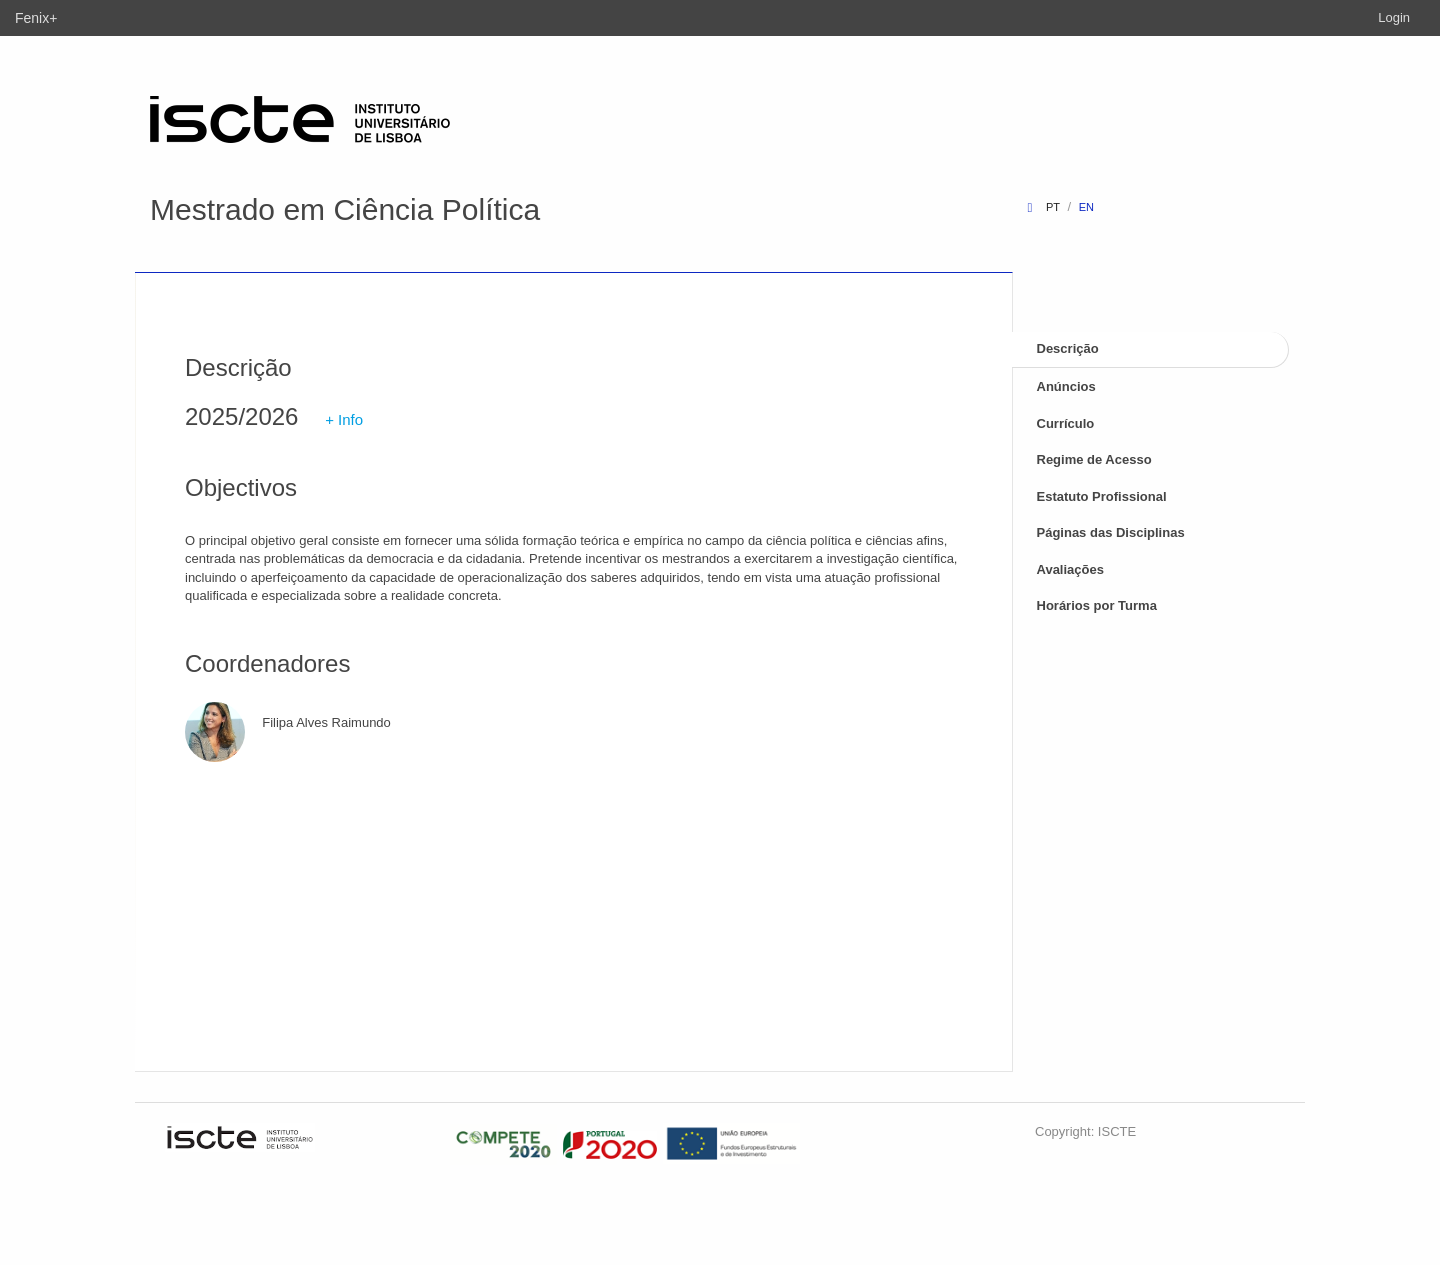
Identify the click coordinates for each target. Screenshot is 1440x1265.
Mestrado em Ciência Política (345, 209)
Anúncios (1066, 386)
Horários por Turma (1097, 605)
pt (1053, 207)
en (1086, 207)
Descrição (1068, 348)
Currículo (1066, 423)
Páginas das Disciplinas (1111, 532)
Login (1394, 17)
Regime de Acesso (1094, 459)
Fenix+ (36, 18)
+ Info (344, 419)
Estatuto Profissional (1102, 496)
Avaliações (1070, 569)
